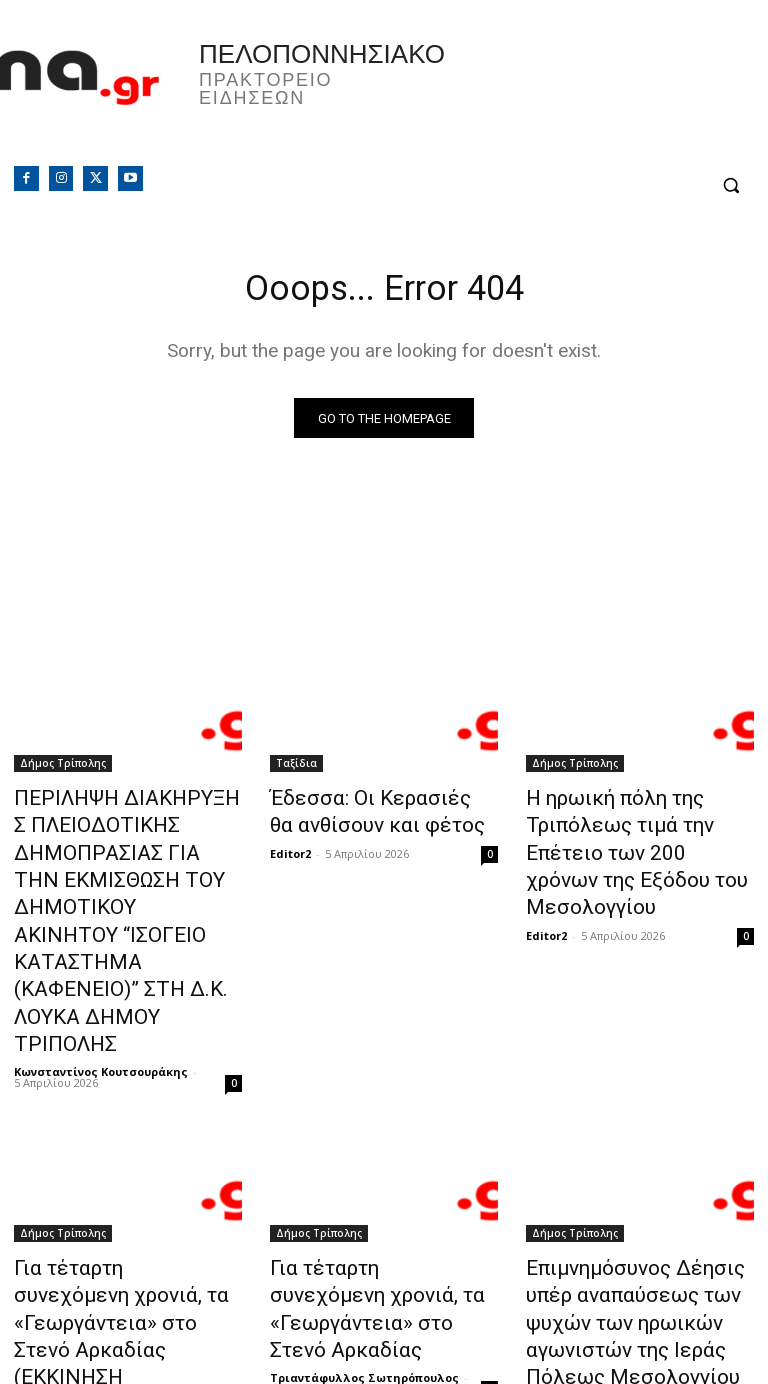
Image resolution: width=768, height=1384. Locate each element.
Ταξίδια (296, 768)
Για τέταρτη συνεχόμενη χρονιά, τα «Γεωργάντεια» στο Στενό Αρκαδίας (369, 1197)
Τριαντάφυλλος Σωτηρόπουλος (108, 1265)
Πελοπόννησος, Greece (576, 95)
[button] (730, 185)
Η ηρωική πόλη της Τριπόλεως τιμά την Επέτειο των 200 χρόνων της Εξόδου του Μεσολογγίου (636, 834)
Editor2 (290, 847)
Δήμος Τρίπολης (63, 768)
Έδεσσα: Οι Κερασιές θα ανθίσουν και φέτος (364, 812)
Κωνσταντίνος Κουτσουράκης (101, 980)
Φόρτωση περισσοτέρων (384, 1320)
